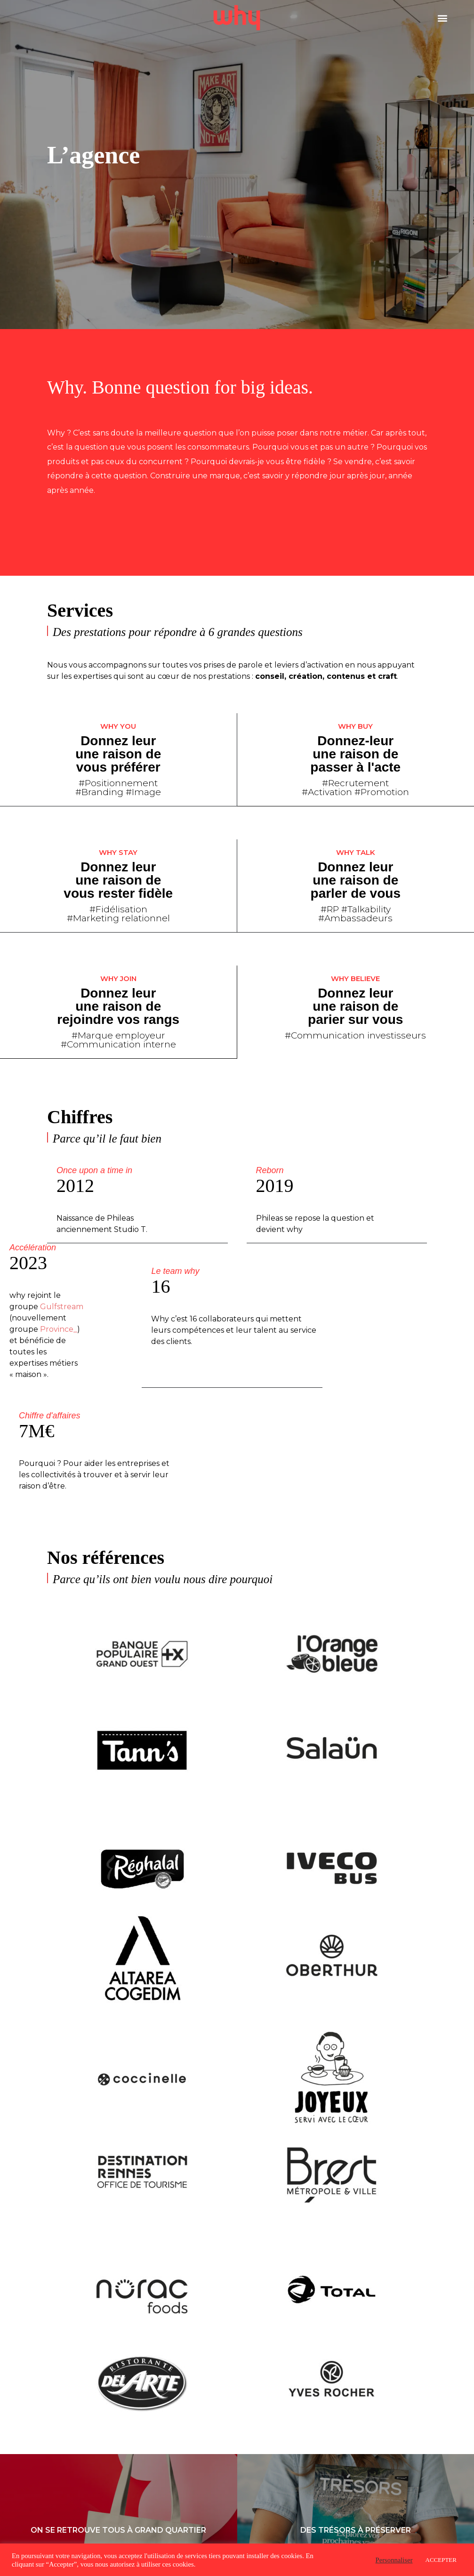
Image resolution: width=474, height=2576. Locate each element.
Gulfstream (61, 1304)
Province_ (58, 1327)
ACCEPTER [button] (441, 2559)
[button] (442, 17)
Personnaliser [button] (394, 2560)
